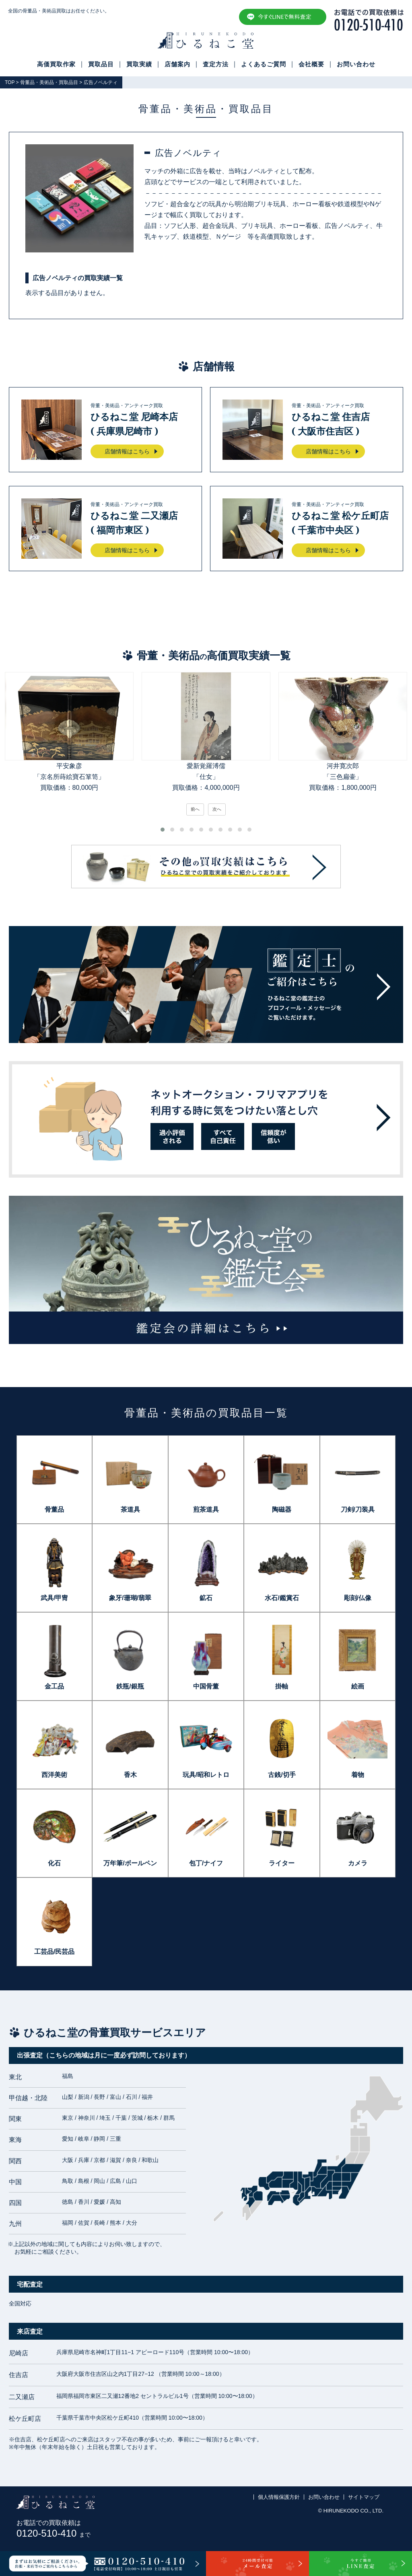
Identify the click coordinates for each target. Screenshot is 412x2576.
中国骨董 (206, 1686)
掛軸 (281, 1686)
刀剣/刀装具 (358, 1509)
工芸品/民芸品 (54, 1951)
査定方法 (216, 64)
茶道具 (130, 1509)
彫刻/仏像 (357, 1597)
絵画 (357, 1686)
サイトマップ (363, 2497)
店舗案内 (177, 64)
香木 (130, 1774)
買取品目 (101, 64)
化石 (54, 1863)
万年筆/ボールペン (130, 1863)
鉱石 (206, 1597)
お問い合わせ (356, 64)
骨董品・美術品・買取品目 (49, 82)
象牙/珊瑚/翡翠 (130, 1597)
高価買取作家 (56, 64)
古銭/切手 (281, 1774)
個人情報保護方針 (279, 2497)
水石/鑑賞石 (282, 1597)
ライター (282, 1863)
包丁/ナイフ (206, 1863)
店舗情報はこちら (127, 451)
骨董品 (54, 1509)
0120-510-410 (53, 2533)
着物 (357, 1774)
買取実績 (139, 64)
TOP (9, 82)
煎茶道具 (206, 1509)
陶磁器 (281, 1509)
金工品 (54, 1686)
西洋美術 (54, 1774)
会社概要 (311, 64)
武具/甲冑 (54, 1597)
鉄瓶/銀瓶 (130, 1686)
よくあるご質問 (263, 64)
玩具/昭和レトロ (206, 1774)
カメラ (357, 1863)
